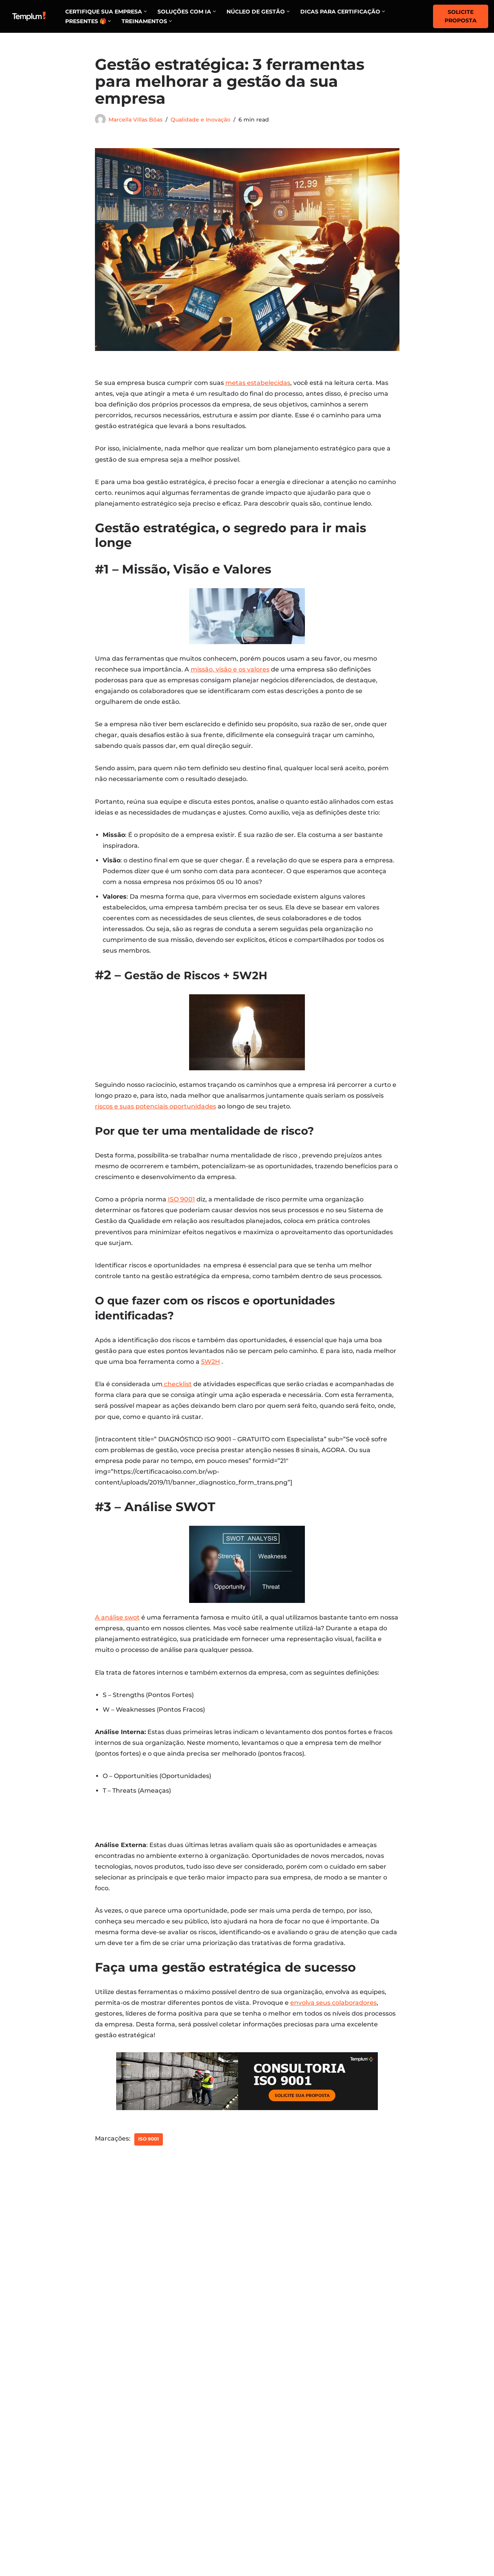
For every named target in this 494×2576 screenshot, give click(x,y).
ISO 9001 (181, 1211)
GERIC (374, 2499)
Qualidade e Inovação (200, 119)
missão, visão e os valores (230, 673)
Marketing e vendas (284, 2421)
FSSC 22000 (382, 2454)
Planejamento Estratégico (295, 2466)
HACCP (376, 2466)
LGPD (374, 2521)
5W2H (210, 1376)
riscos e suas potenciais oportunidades (155, 1116)
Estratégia (270, 2454)
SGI (370, 2510)
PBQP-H (377, 2532)
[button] (145, 11)
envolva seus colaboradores (333, 2074)
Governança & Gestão (288, 2443)
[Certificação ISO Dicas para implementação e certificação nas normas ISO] (29, 16)
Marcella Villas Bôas (135, 119)
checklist (177, 1398)
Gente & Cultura (278, 2432)
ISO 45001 (379, 2476)
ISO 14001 (378, 2488)
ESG (371, 2443)
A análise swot (117, 1634)
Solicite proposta (461, 16)
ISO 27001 (379, 2432)
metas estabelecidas (257, 383)
